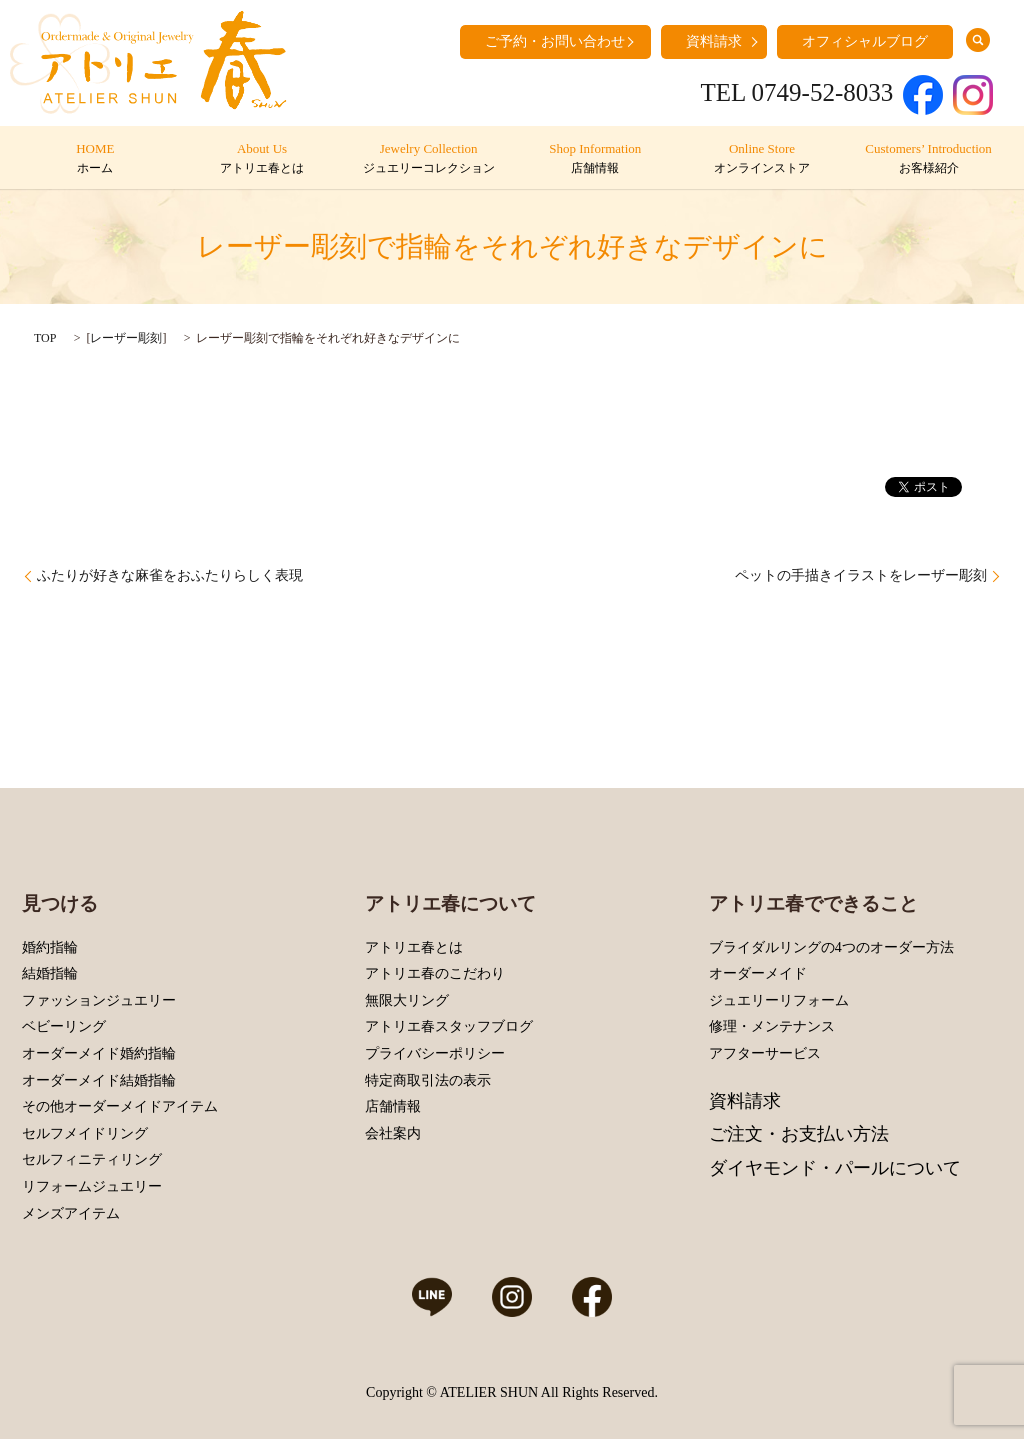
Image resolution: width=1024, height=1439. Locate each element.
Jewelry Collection (428, 159)
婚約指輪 (50, 947)
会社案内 (393, 1133)
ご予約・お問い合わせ (555, 41)
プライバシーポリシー (435, 1053)
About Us (261, 159)
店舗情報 (393, 1106)
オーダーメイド (758, 973)
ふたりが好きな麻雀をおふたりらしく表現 (170, 575)
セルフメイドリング (85, 1133)
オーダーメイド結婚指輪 (99, 1080)
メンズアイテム (71, 1213)
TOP (45, 338)
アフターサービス (765, 1053)
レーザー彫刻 (126, 338)
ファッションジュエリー (99, 1000)
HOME (95, 159)
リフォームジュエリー (92, 1186)
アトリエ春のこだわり (435, 973)
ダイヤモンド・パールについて (835, 1168)
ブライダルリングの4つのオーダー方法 (831, 947)
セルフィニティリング (92, 1159)
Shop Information (595, 159)
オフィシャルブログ (865, 41)
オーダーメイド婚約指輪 (99, 1053)
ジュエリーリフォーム (779, 1000)
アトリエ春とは (414, 947)
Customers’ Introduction (928, 159)
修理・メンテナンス (772, 1026)
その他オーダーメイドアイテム (120, 1106)
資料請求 (714, 41)
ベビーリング (64, 1026)
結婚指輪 (50, 973)
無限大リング (407, 1000)
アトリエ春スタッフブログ (449, 1026)
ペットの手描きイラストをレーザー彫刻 (861, 575)
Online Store (761, 159)
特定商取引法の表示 (428, 1080)
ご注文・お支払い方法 (799, 1134)
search (978, 40)
